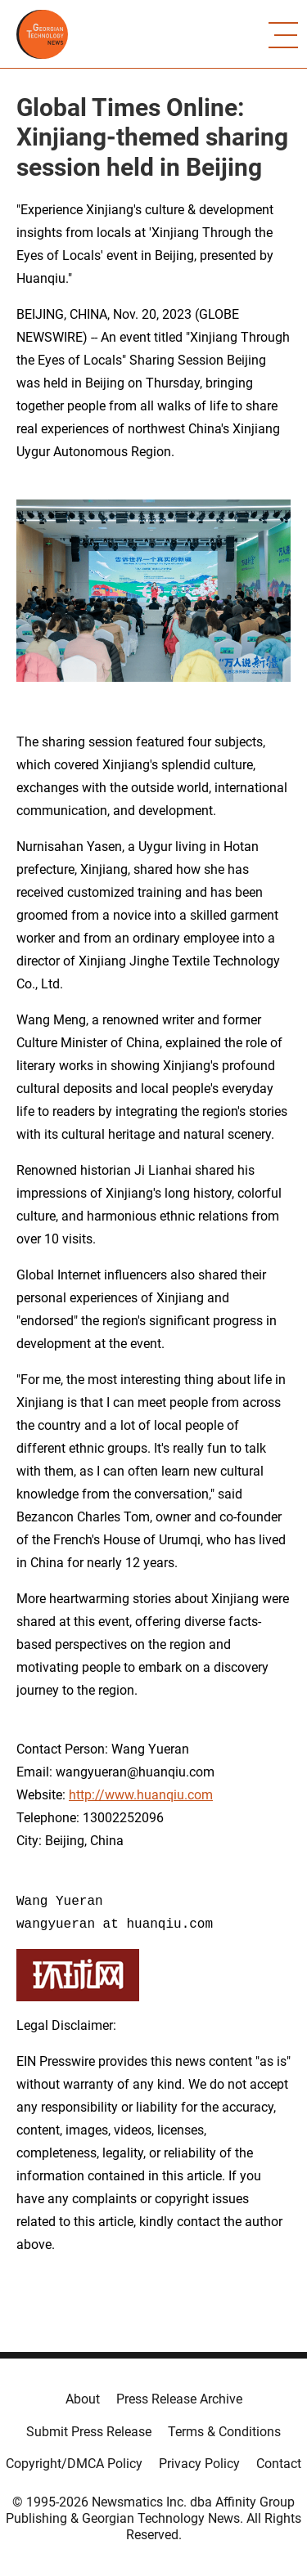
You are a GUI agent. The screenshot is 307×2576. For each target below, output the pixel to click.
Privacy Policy (199, 2463)
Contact (278, 2463)
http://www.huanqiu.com (141, 1795)
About (82, 2399)
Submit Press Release (88, 2431)
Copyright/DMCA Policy (74, 2463)
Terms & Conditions (224, 2431)
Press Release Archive (179, 2399)
